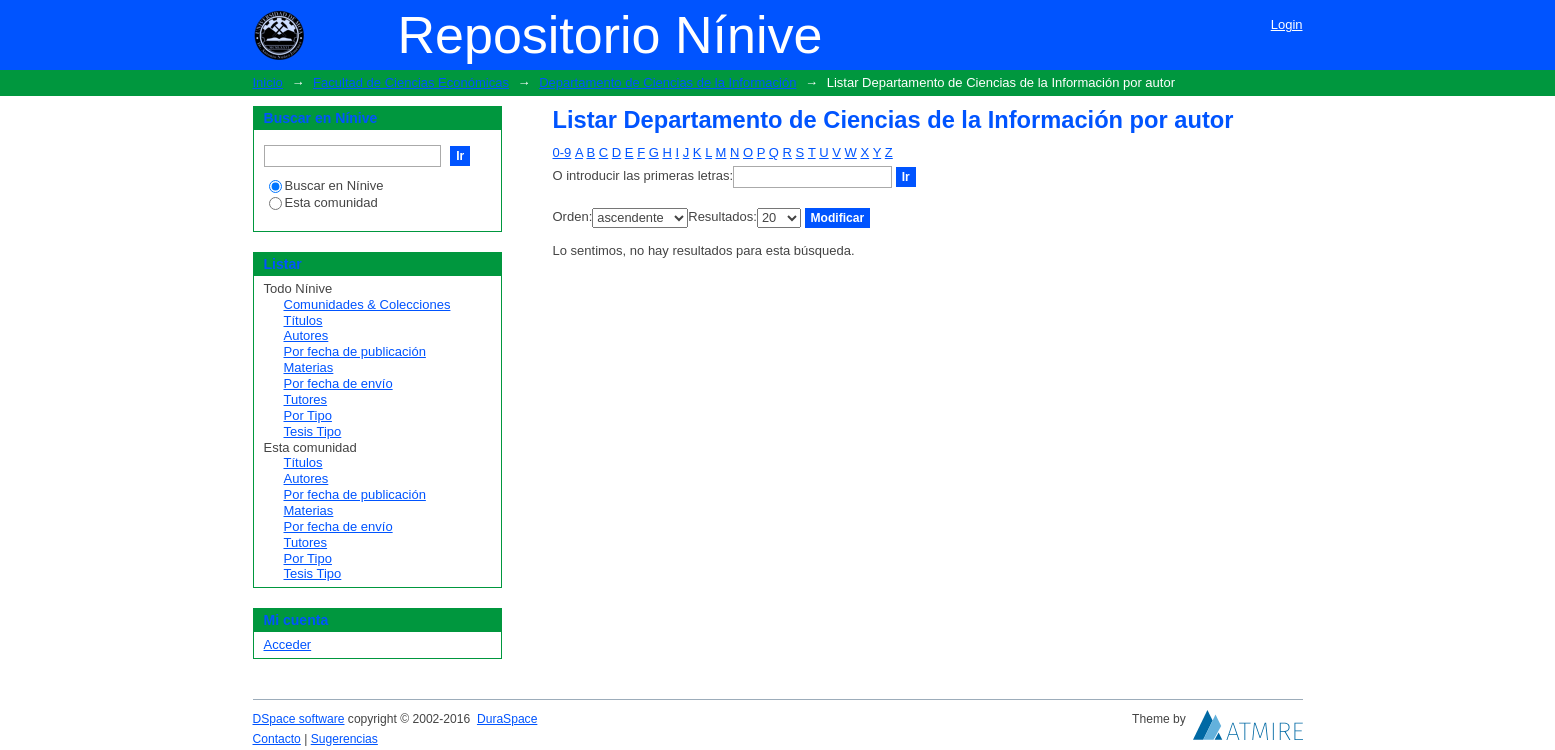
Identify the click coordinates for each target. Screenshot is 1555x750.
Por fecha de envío (338, 383)
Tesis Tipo (313, 431)
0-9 (562, 152)
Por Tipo (308, 415)
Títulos (303, 320)
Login (1287, 24)
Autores (306, 335)
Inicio (268, 82)
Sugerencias (344, 739)
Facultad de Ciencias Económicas (411, 82)
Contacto (277, 739)
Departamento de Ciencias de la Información (667, 82)
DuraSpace (507, 719)
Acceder (288, 644)
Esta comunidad (323, 202)
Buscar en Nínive (326, 185)
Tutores (306, 399)
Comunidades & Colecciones (367, 304)
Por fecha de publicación (355, 351)
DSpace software (299, 719)
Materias (309, 367)
